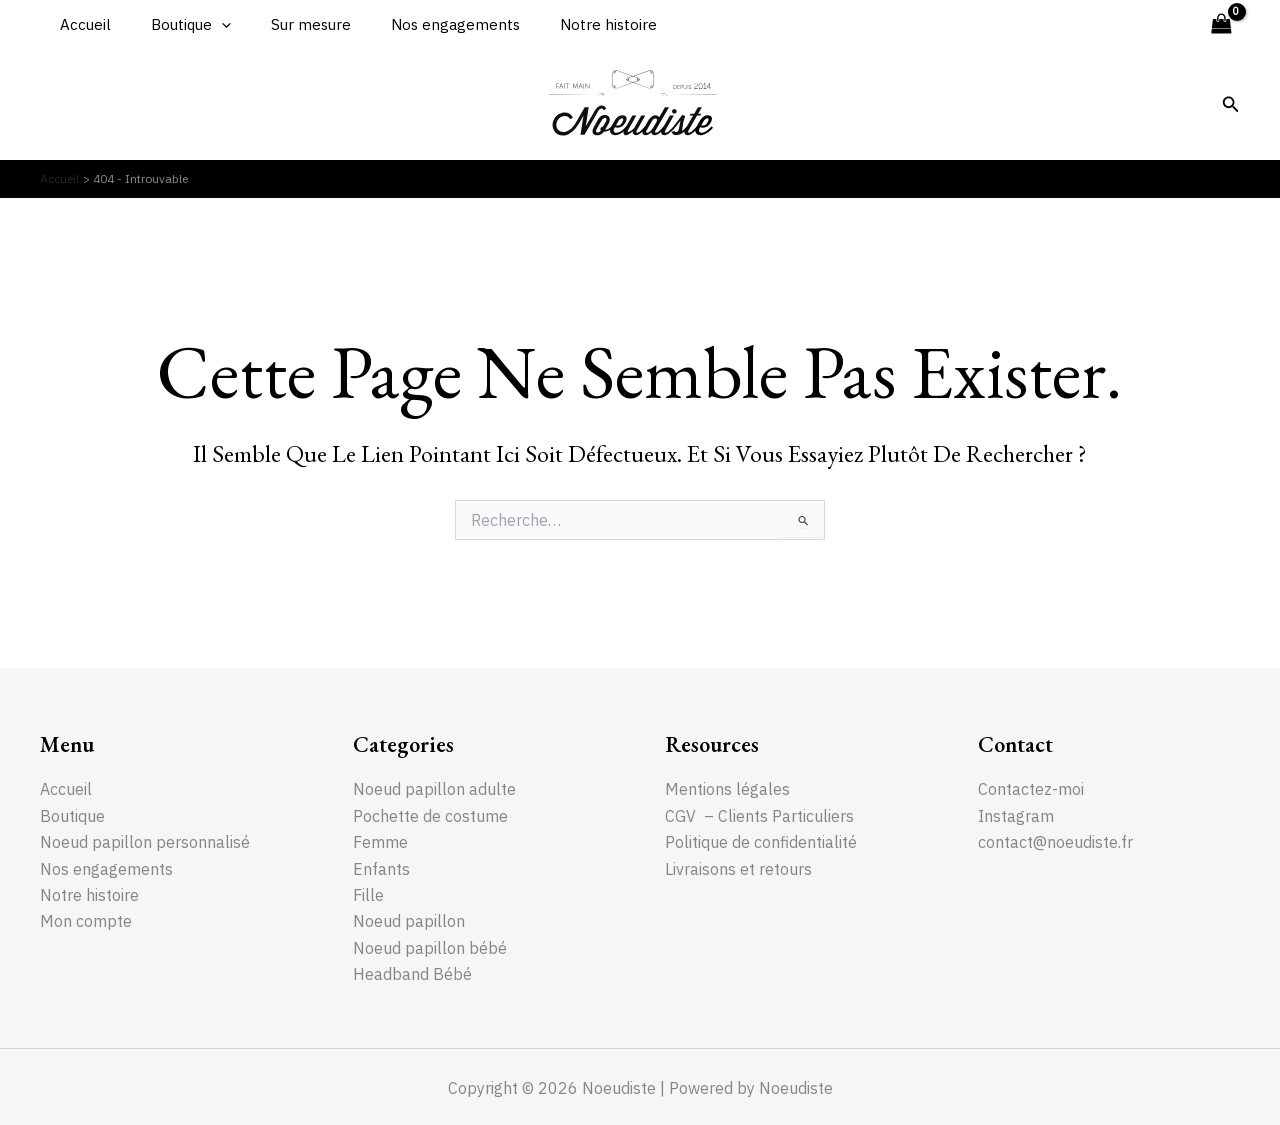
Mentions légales (727, 788)
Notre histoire (563, 24)
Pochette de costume (431, 815)
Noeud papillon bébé (430, 947)
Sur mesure (286, 24)
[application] (206, 25)
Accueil (80, 24)
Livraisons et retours (738, 868)
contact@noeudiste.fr (1055, 841)
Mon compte (86, 920)
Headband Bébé (412, 973)
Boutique (176, 25)
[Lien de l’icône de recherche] (1231, 105)
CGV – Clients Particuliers (759, 815)
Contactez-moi (1031, 788)
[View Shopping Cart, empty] (1221, 24)
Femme (380, 841)
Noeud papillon (409, 920)
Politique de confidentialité (761, 841)
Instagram (1016, 815)
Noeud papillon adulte (434, 788)
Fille (368, 894)
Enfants (381, 868)
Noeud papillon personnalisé (145, 841)
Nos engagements (420, 24)
